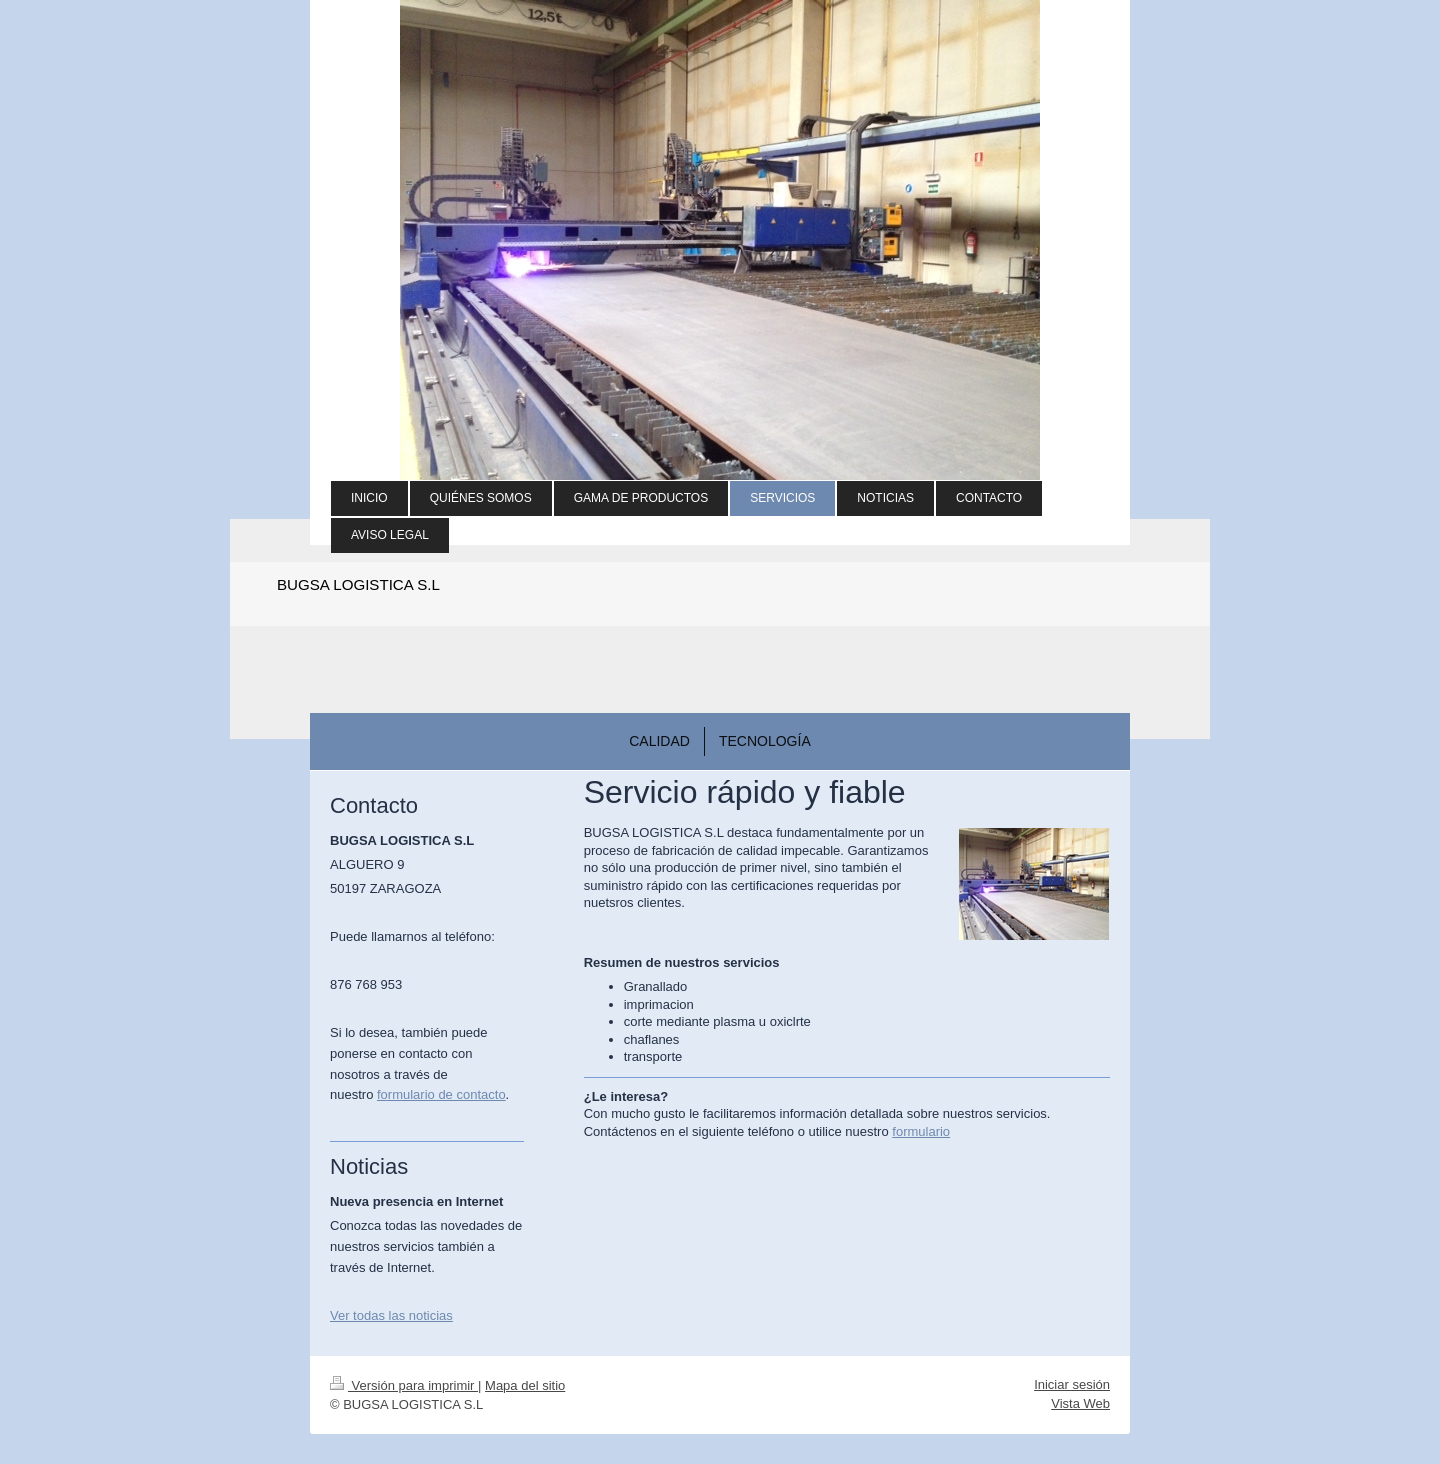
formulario (921, 1131)
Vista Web (1080, 1403)
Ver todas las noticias (391, 1315)
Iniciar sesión (1072, 1384)
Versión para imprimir (404, 1385)
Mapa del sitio (525, 1385)
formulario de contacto (441, 1094)
